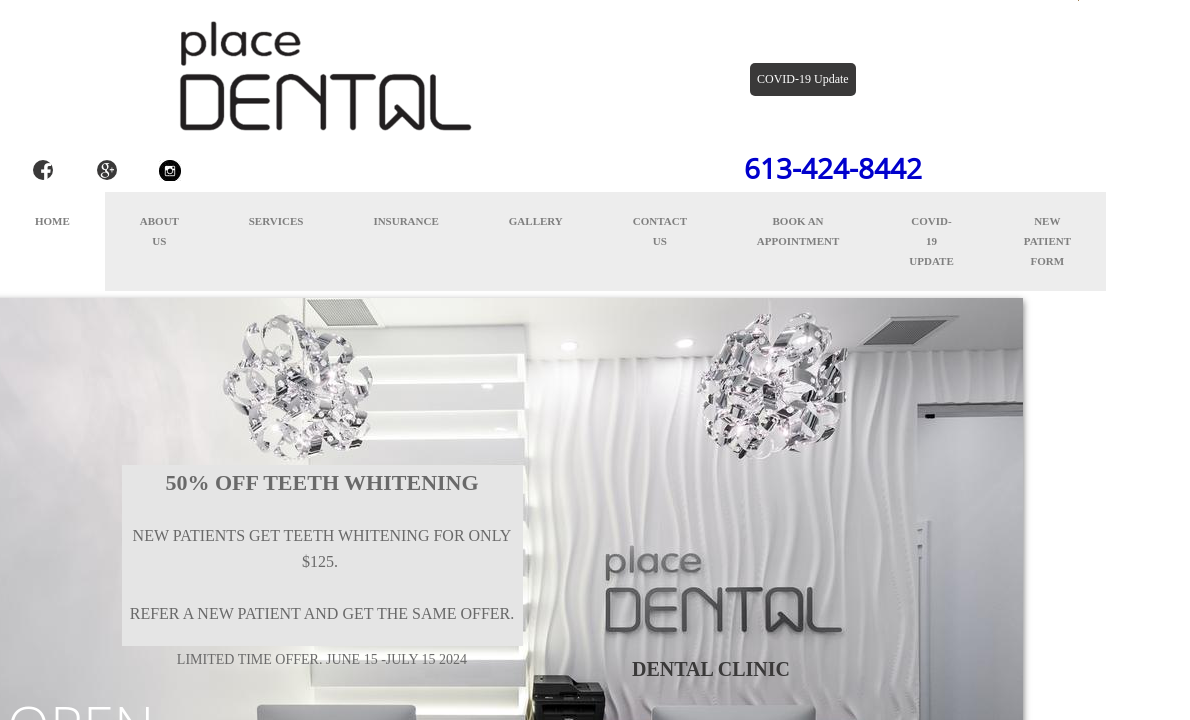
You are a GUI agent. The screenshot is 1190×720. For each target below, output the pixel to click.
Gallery (536, 221)
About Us (159, 231)
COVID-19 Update (931, 241)
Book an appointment (798, 231)
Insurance (405, 221)
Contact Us (660, 231)
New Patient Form (1047, 241)
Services (276, 221)
